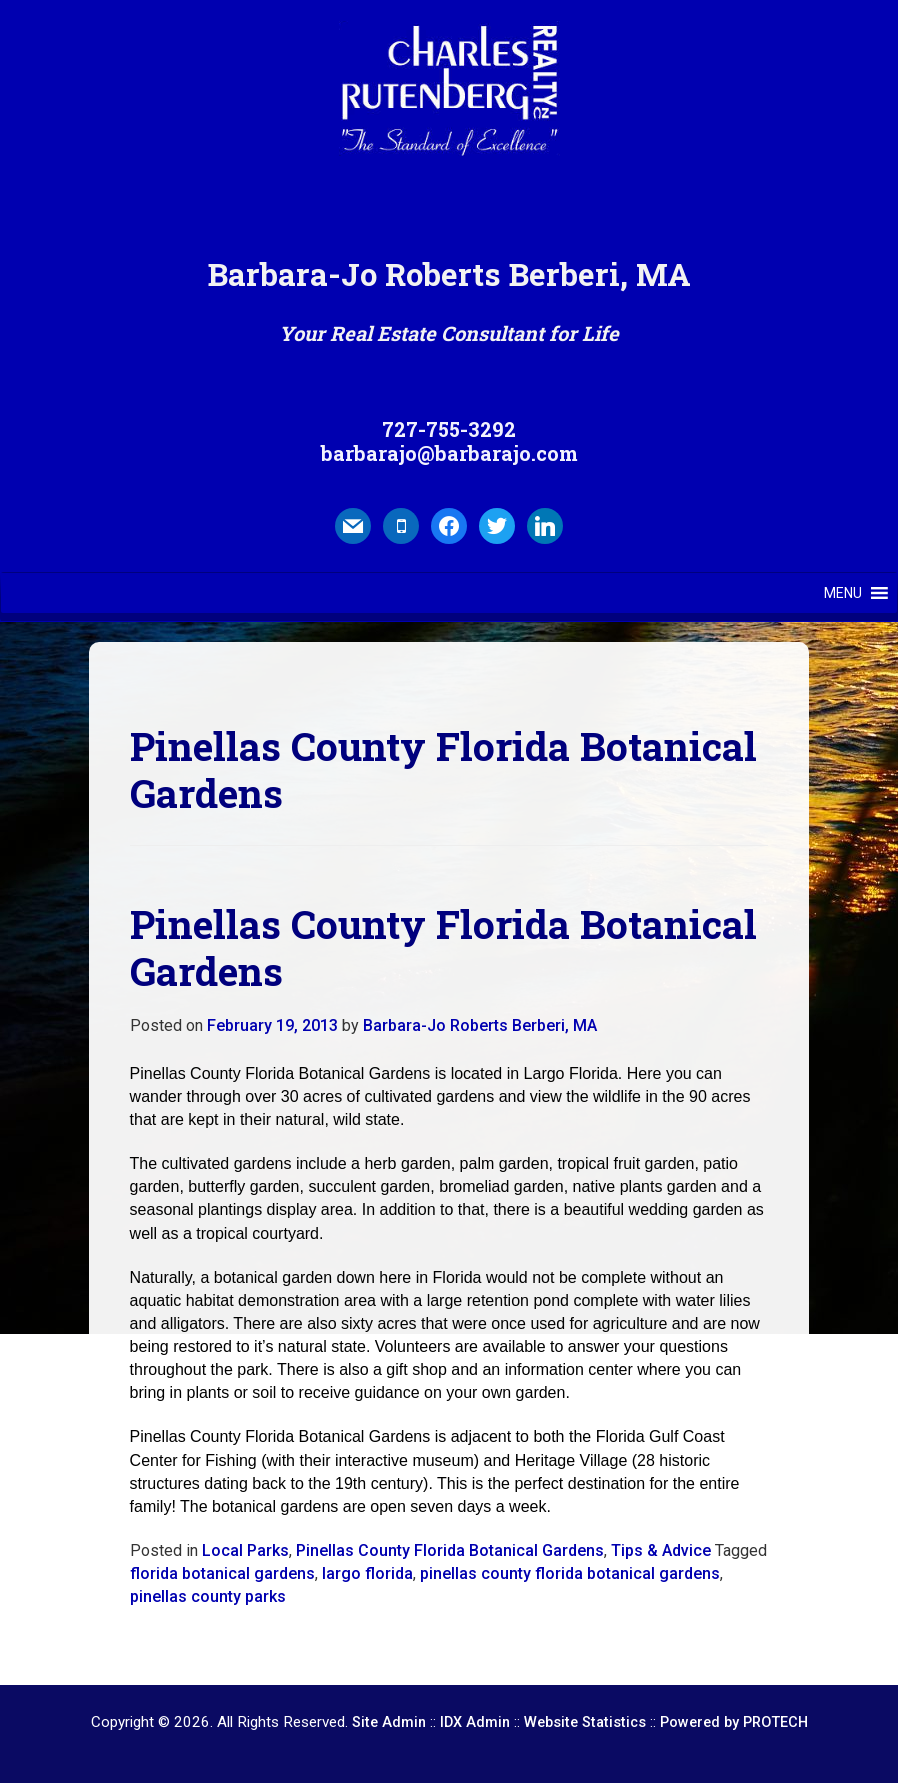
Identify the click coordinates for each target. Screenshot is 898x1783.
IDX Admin (475, 1722)
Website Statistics (585, 1722)
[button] (843, 593)
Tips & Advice (661, 1550)
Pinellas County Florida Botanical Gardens (450, 1550)
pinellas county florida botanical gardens (570, 1573)
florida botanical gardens (222, 1573)
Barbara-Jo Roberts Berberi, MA (480, 1025)
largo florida (367, 1573)
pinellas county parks (208, 1596)
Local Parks (245, 1550)
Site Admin (389, 1722)
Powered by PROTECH (734, 1722)
